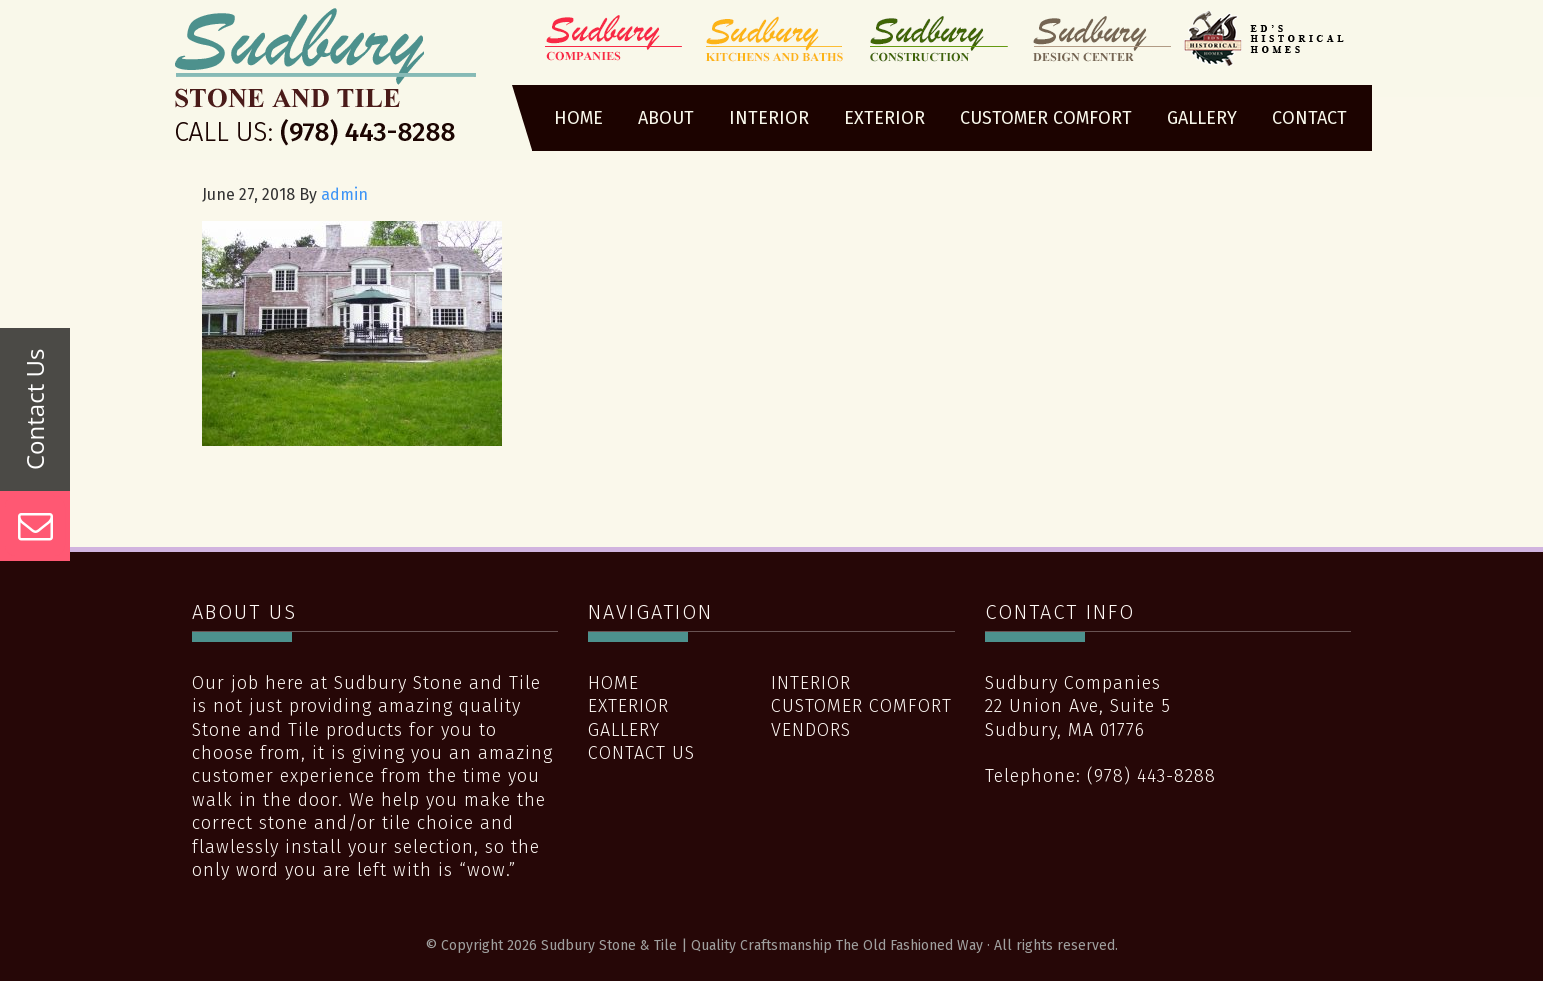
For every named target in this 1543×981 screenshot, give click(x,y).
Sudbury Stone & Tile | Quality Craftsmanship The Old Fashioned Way (325, 83)
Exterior (628, 706)
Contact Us (641, 753)
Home (613, 683)
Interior (811, 683)
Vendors (811, 730)
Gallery (624, 730)
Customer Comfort (861, 706)
